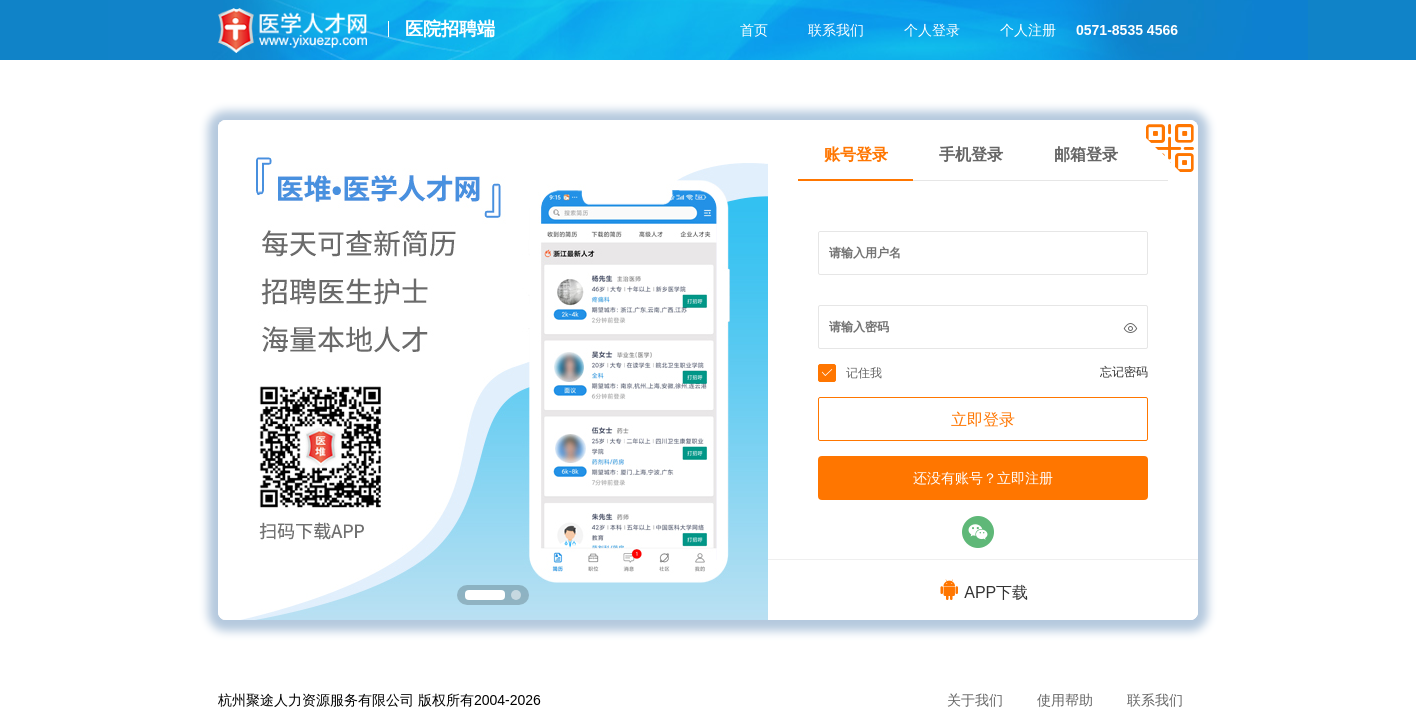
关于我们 (975, 700)
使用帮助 (1065, 700)
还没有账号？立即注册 (983, 478)
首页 (754, 30)
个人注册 (1028, 30)
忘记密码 (1124, 372)
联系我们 (836, 30)
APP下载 (983, 592)
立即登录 (983, 419)
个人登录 (932, 30)
